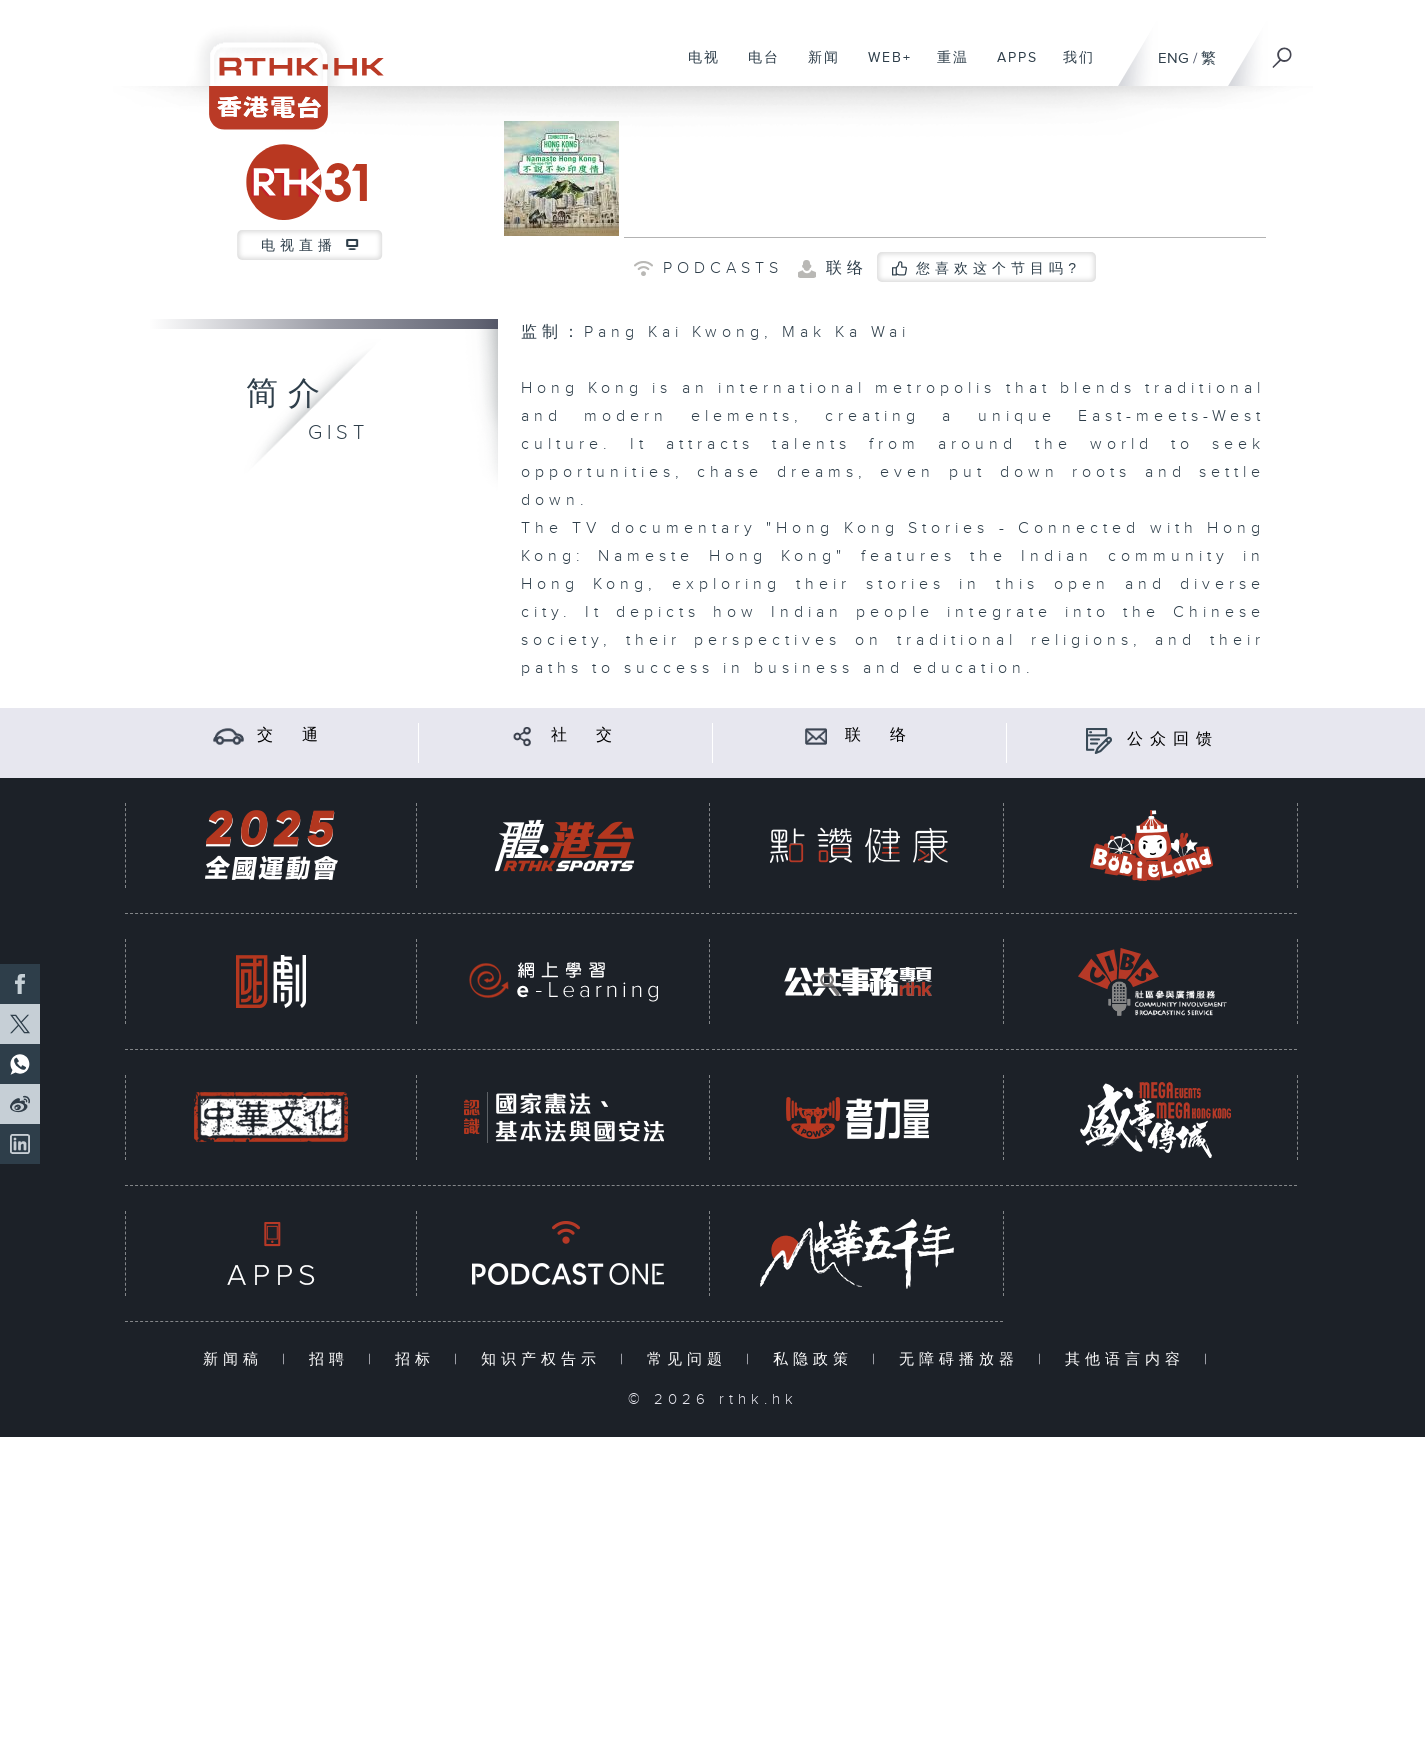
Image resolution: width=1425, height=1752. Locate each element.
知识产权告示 (545, 1359)
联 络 (879, 735)
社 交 (585, 735)
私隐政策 (817, 1359)
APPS (1010, 68)
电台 (756, 68)
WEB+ (882, 68)
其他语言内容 (1129, 1359)
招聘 (333, 1359)
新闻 (816, 68)
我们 (1071, 68)
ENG (1173, 58)
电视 (696, 68)
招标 (419, 1359)
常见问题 (691, 1359)
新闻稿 (237, 1359)
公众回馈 (1173, 739)
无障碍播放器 (963, 1359)
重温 (945, 68)
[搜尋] (1283, 51)
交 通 (291, 735)
